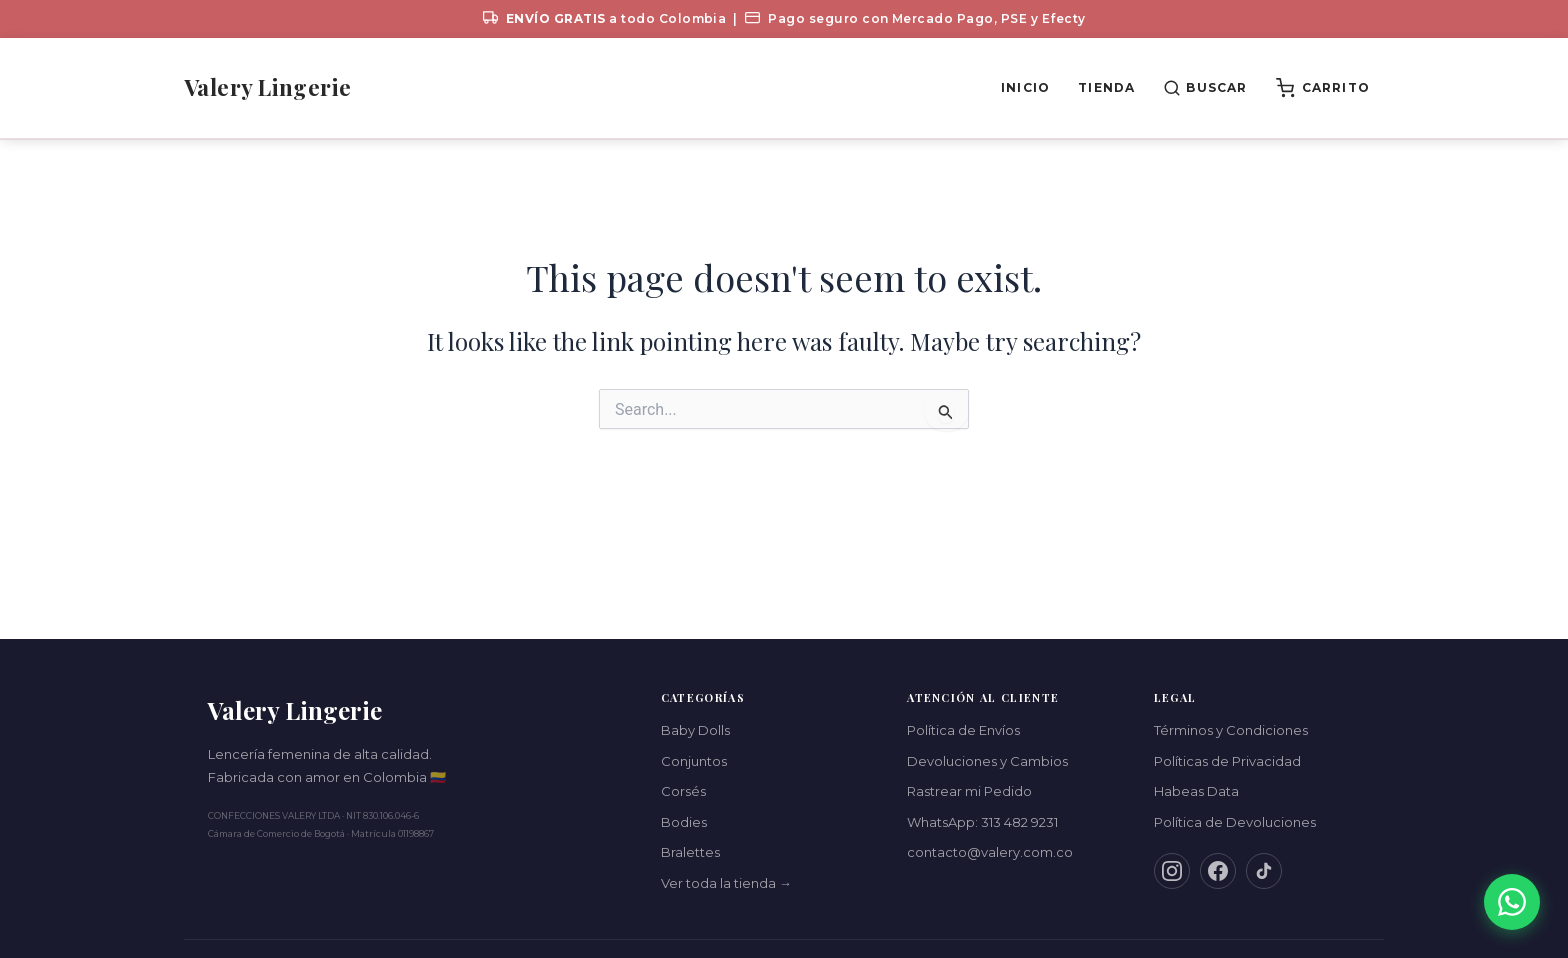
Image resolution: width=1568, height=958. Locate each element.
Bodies (684, 822)
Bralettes (690, 852)
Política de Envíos (963, 730)
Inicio (1025, 87)
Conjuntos (694, 761)
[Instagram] (1172, 871)
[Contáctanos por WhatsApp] (1512, 902)
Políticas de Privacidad (1227, 761)
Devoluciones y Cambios (987, 761)
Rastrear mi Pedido (969, 791)
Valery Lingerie (268, 87)
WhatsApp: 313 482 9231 (982, 822)
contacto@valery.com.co (990, 852)
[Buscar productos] (1205, 88)
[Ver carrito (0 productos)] (1323, 88)
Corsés (683, 791)
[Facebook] (1218, 871)
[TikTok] (1264, 871)
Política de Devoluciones (1235, 822)
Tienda (1106, 87)
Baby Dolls (695, 730)
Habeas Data (1196, 791)
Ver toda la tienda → (726, 883)
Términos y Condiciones (1231, 730)
